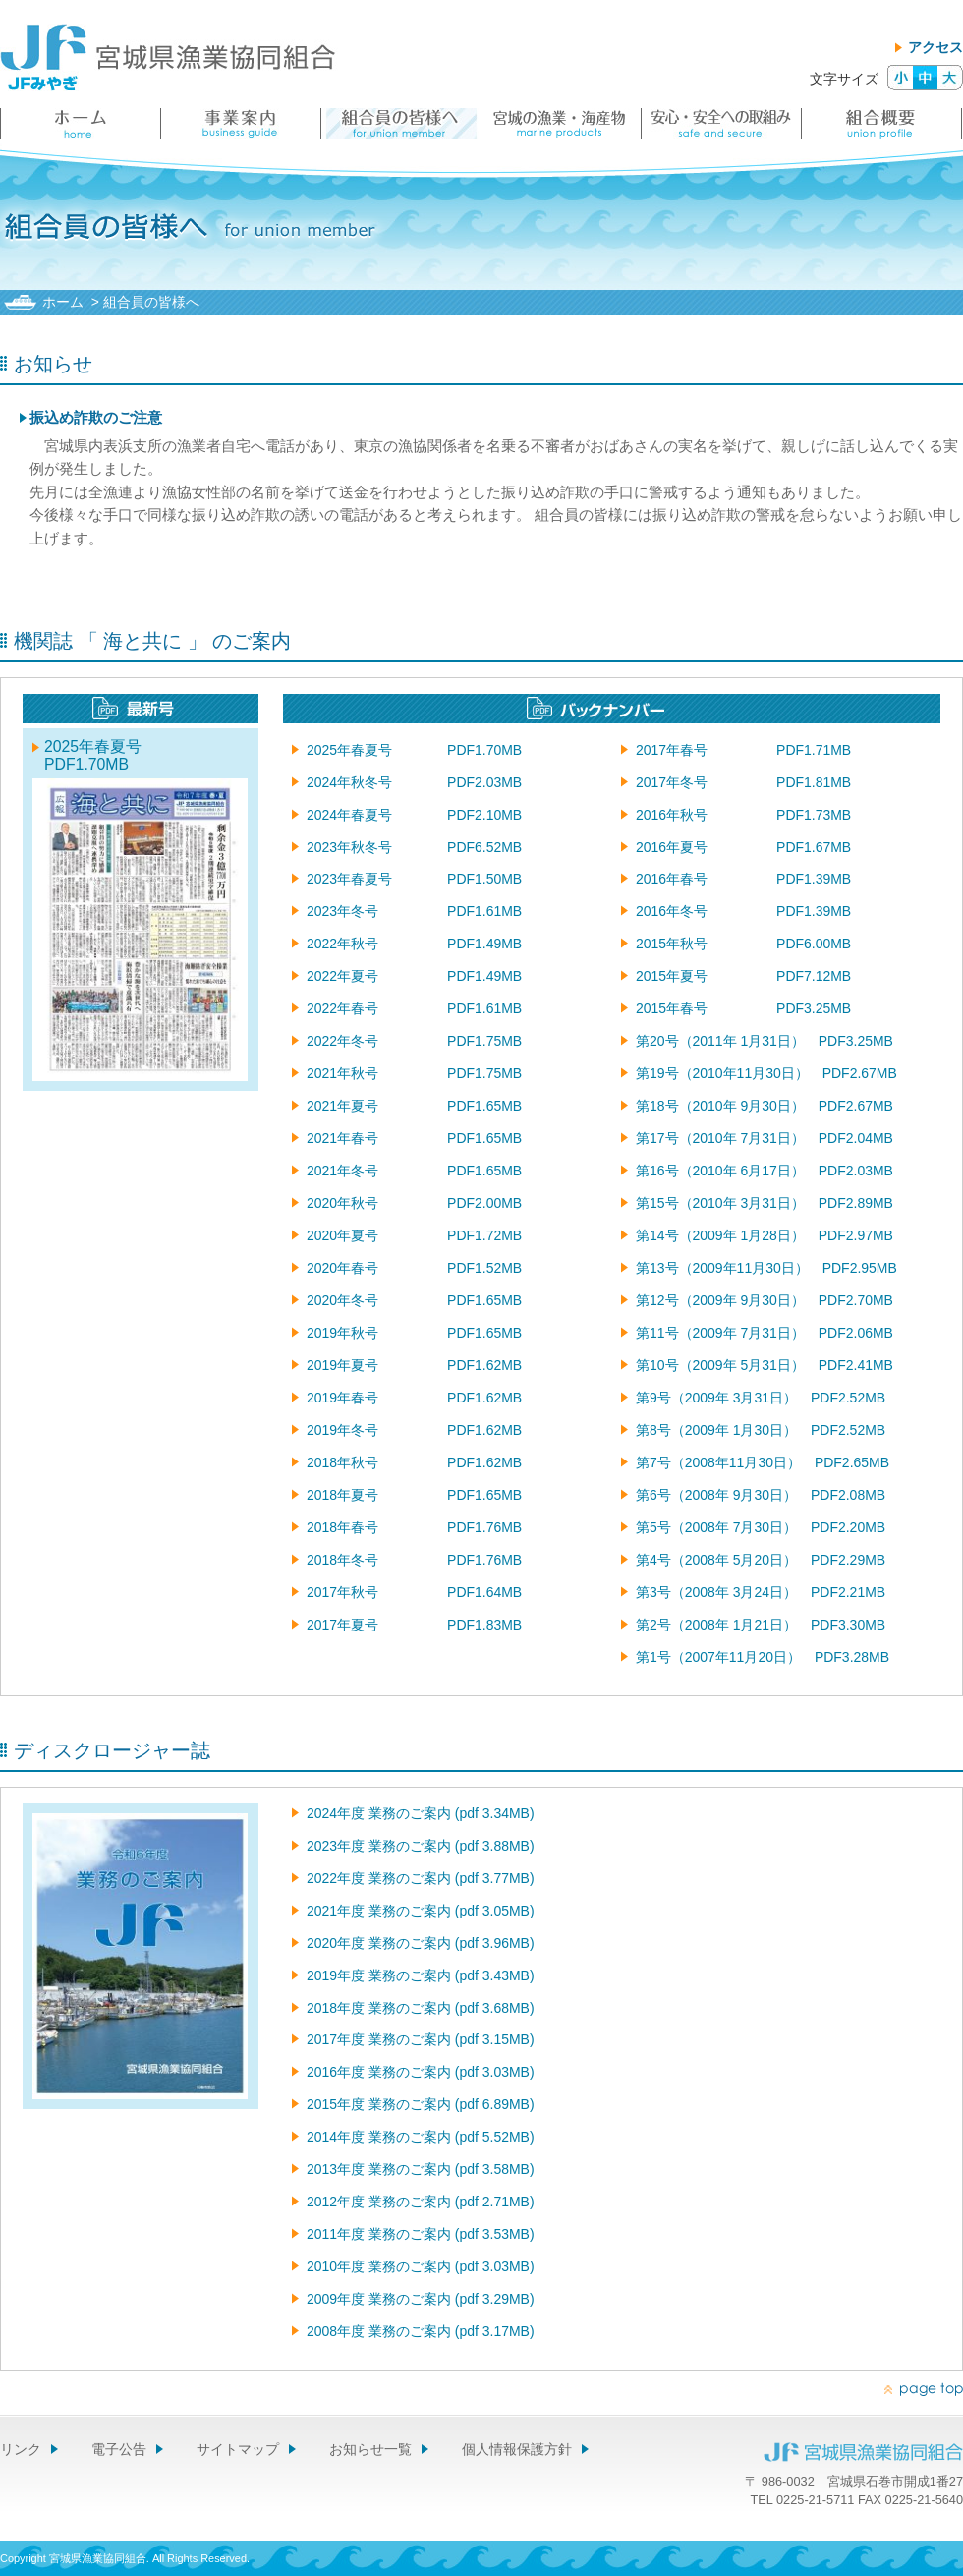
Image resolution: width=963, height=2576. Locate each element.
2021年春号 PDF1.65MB (414, 1138)
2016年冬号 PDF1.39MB (743, 911)
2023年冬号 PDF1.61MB (414, 911)
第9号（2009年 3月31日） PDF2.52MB (760, 1397)
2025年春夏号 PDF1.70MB (116, 755)
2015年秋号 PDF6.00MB (743, 943)
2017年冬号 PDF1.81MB (743, 782)
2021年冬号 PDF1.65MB (414, 1170)
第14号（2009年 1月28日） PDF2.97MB (764, 1235)
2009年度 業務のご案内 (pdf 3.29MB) (421, 2299)
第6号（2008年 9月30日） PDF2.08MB (760, 1495)
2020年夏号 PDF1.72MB (414, 1235)
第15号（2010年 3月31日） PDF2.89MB (764, 1203)
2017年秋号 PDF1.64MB (414, 1592)
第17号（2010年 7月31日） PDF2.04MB (764, 1138)
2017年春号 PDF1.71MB (743, 750)
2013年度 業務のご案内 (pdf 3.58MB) (421, 2169)
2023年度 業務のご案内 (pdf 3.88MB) (421, 1846)
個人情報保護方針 (517, 2449)
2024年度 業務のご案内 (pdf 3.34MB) (421, 1813)
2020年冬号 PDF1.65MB (414, 1300)
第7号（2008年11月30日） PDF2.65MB (762, 1462)
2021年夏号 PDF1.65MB (414, 1106)
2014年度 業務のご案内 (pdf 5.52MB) (421, 2137)
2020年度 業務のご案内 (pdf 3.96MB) (421, 1943)
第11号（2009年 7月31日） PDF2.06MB (764, 1333)
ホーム (63, 302)
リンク (20, 2449)
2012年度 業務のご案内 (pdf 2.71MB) (421, 2201)
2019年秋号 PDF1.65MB (414, 1333)
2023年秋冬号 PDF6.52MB (414, 847)
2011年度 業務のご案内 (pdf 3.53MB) (421, 2234)
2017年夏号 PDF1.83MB (414, 1624)
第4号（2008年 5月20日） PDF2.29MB (760, 1560)
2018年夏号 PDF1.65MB (414, 1495)
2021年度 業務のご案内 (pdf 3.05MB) (421, 1910)
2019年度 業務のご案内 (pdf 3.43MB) (421, 1975)
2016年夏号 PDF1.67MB (743, 847)
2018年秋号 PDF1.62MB (414, 1462)
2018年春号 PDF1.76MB (414, 1527)
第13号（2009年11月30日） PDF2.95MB (766, 1268)
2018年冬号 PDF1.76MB (414, 1560)
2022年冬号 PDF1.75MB (414, 1041)
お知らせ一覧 (370, 2449)
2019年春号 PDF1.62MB (414, 1397)
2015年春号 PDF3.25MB (743, 1008)
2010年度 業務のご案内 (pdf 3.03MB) (421, 2266)
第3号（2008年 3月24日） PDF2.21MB (760, 1592)
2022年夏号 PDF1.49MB (414, 976)
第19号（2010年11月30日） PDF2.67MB (766, 1073)
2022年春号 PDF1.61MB (414, 1008)
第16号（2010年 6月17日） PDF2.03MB (764, 1170)
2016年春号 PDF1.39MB (743, 879)
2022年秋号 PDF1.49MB (414, 943)
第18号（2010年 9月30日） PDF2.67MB (764, 1106)
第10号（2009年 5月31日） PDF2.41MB (764, 1365)
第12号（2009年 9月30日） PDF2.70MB (764, 1300)
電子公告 (118, 2449)
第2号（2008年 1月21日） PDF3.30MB (760, 1624)
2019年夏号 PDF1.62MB (414, 1365)
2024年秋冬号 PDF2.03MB (414, 782)
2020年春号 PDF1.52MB (414, 1268)
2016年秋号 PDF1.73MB (743, 815)
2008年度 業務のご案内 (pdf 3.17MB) (421, 2331)
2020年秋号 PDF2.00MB (414, 1203)
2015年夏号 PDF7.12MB (743, 976)
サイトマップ (238, 2449)
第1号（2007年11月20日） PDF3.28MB (762, 1657)
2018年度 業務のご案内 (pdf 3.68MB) (421, 2008)
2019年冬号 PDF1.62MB (414, 1430)
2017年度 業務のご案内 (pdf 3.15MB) (421, 2039)
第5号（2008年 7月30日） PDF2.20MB (760, 1527)
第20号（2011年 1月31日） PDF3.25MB (764, 1041)
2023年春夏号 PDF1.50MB (414, 879)
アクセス (935, 47)
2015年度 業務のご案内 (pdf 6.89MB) (421, 2104)
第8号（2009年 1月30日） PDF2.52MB (760, 1430)
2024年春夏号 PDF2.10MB (414, 815)
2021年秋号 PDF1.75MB (414, 1073)
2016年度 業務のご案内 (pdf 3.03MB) (421, 2072)
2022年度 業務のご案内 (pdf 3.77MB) (421, 1878)
